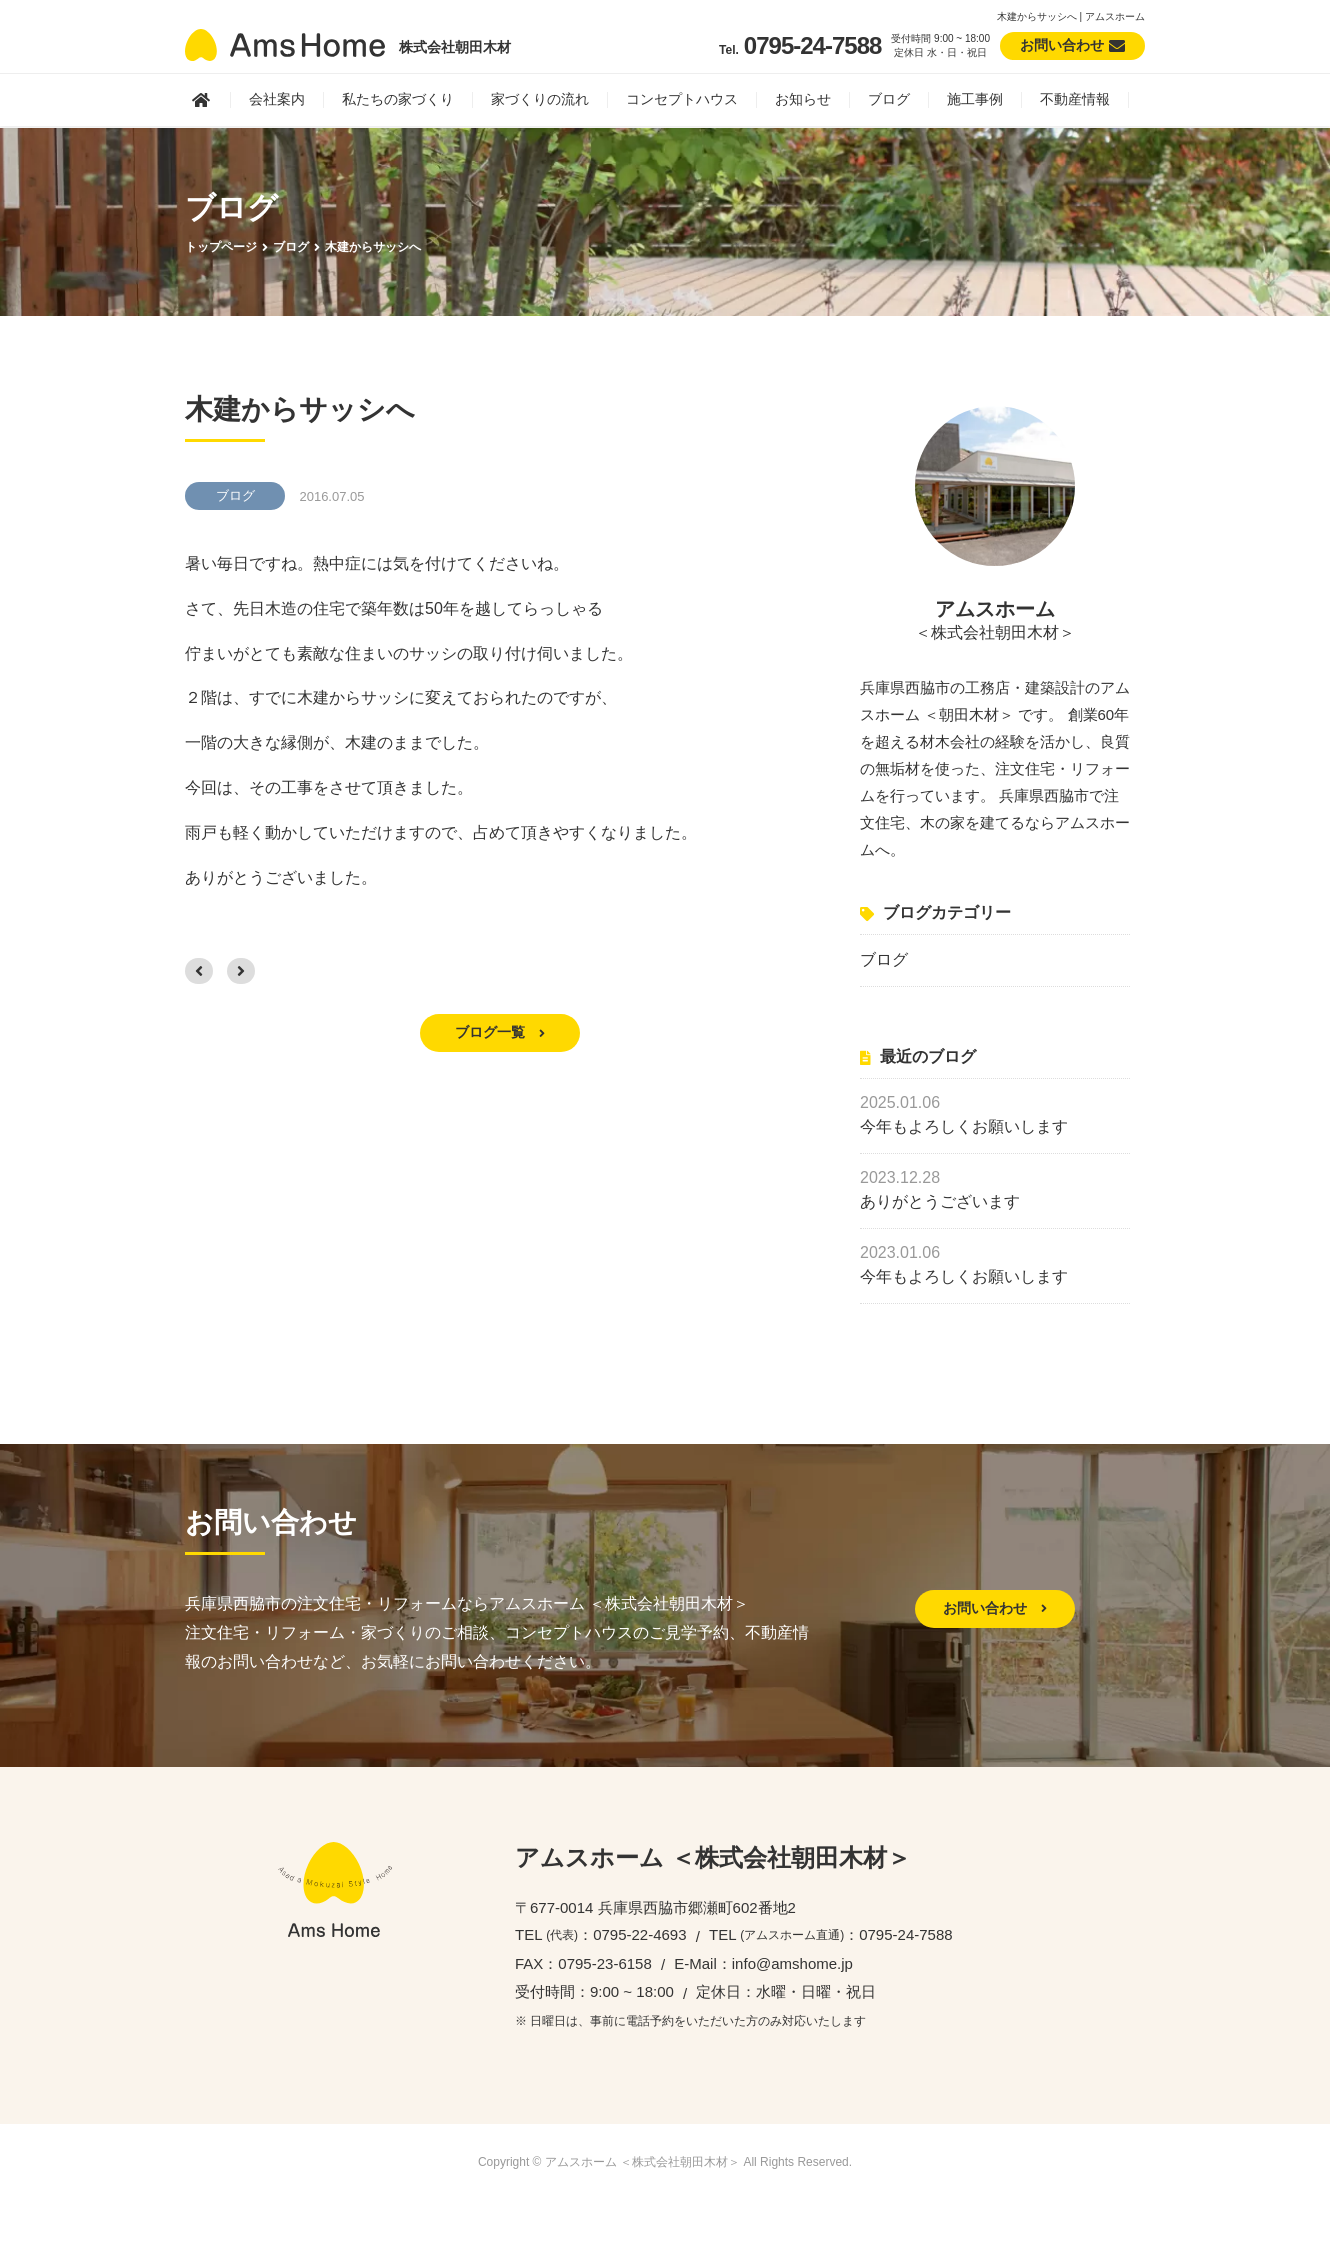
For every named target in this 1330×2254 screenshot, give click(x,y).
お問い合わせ (995, 1608)
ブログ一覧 (500, 1032)
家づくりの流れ (540, 99)
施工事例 (975, 99)
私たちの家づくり (398, 99)
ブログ (889, 99)
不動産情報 (1075, 99)
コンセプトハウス (682, 99)
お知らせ (803, 99)
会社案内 (277, 99)
